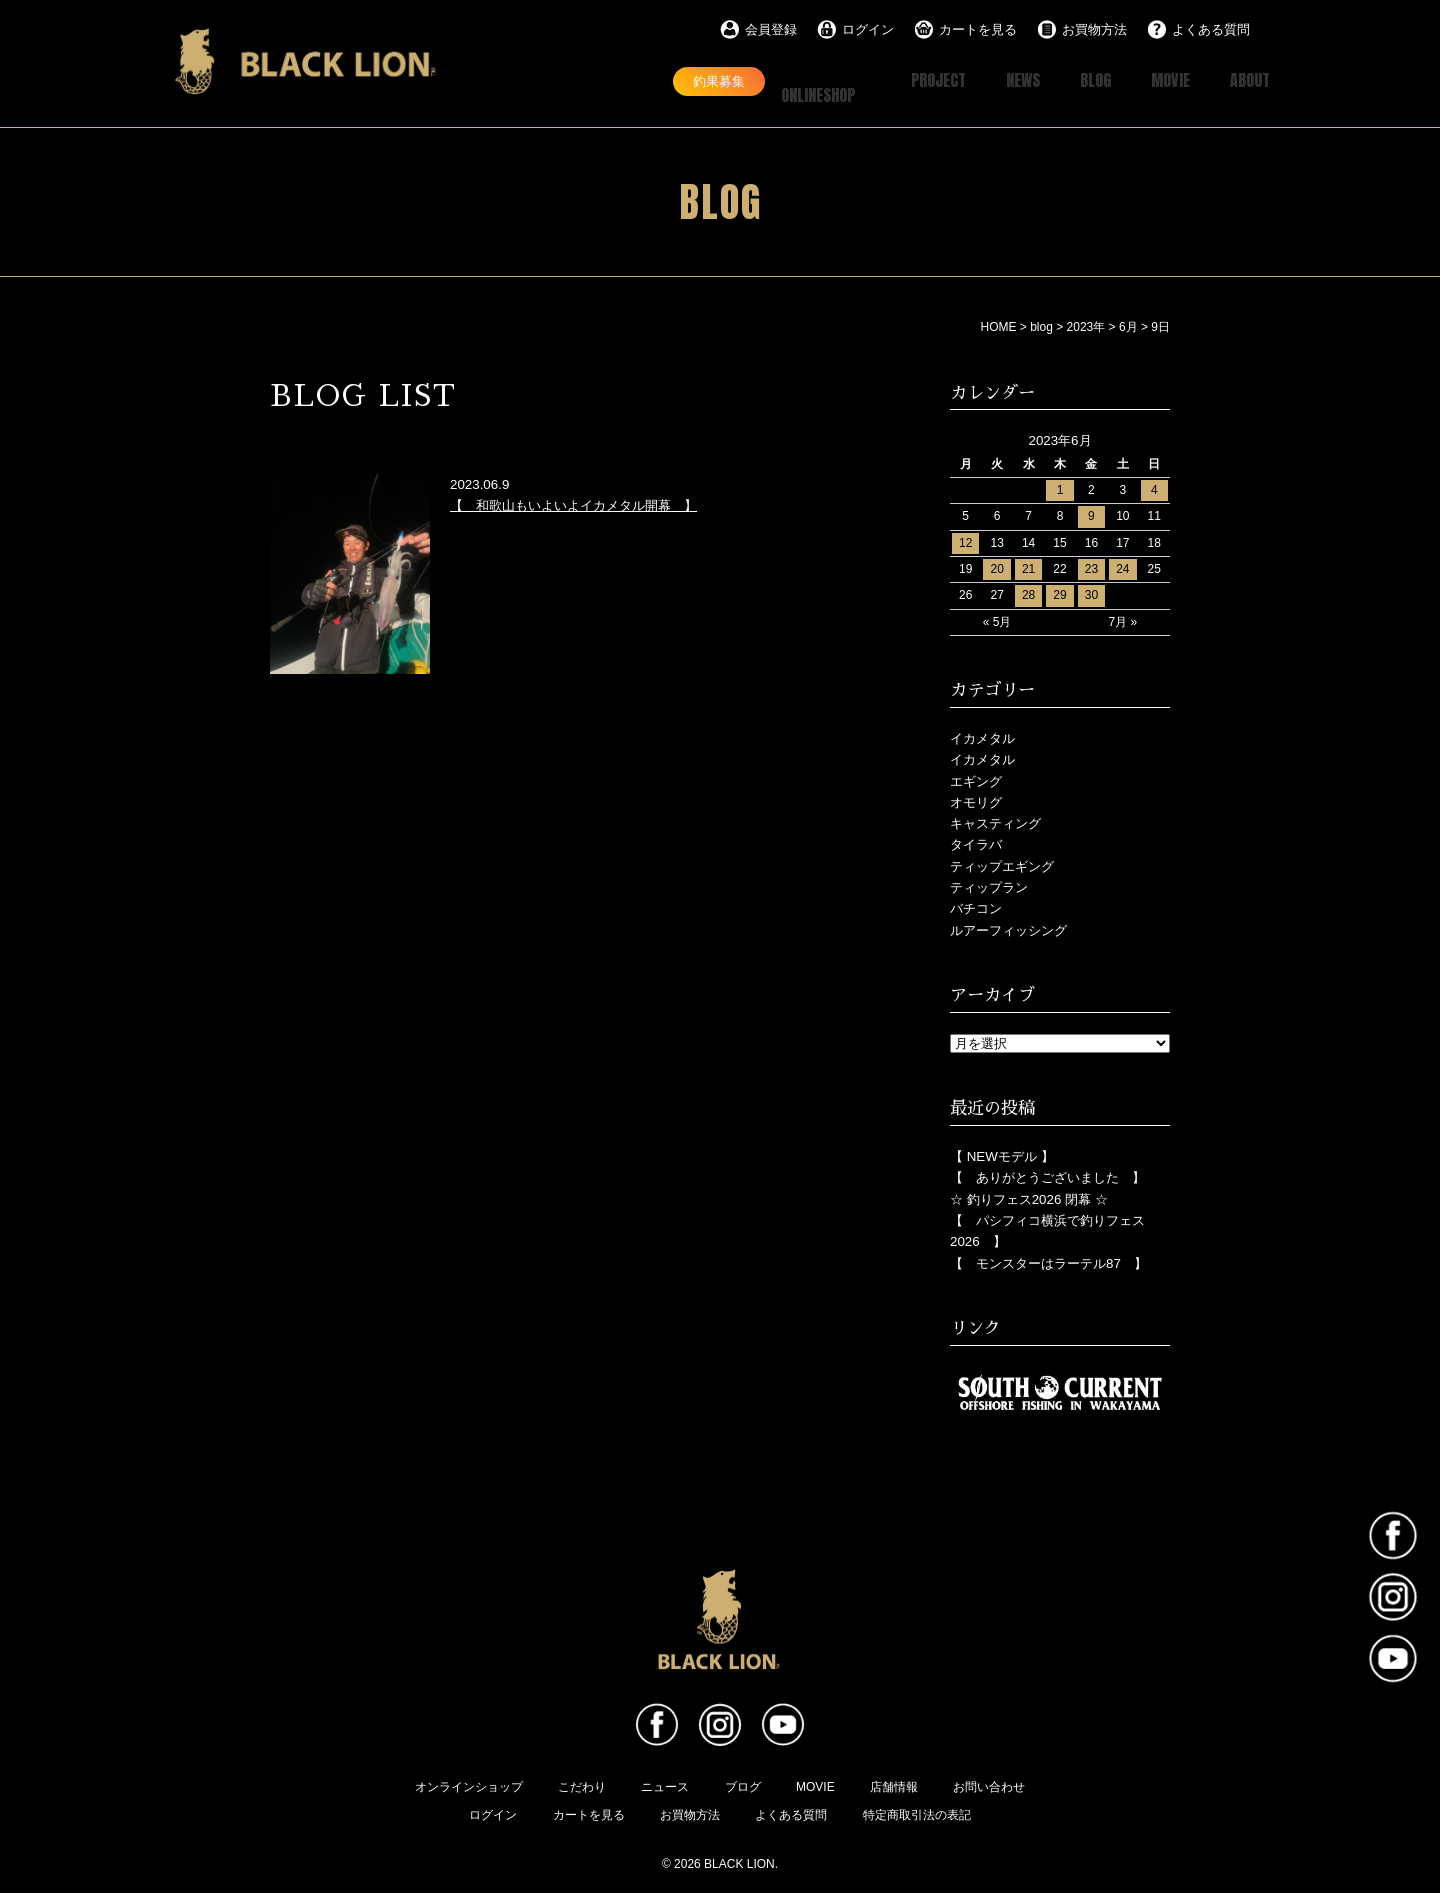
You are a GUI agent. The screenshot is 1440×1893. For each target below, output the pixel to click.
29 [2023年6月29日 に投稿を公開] (1059, 593)
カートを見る (978, 29)
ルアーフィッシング (1008, 928)
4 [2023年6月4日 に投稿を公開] (1154, 488)
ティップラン (989, 885)
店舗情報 (894, 1785)
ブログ (743, 1785)
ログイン (868, 29)
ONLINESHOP (782, 80)
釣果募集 (651, 80)
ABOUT (1246, 80)
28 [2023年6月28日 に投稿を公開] (1028, 593)
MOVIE (1158, 80)
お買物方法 (1094, 29)
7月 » (1123, 620)
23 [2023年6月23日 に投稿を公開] (1091, 567)
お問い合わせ (989, 1785)
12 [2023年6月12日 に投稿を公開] (965, 541)
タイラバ (976, 842)
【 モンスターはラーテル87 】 (1048, 1261)
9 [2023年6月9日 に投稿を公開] (1091, 514)
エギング (976, 778)
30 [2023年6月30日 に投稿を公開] (1091, 593)
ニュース (665, 1785)
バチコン (976, 906)
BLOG (1076, 80)
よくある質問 (1211, 29)
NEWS (996, 80)
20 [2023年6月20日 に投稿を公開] (996, 567)
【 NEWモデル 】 (1002, 1154)
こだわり (582, 1785)
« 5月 (997, 620)
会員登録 (771, 29)
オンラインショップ (469, 1785)
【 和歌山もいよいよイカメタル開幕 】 (573, 503)
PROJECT (901, 80)
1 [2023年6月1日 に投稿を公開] (1060, 488)
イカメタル (982, 736)
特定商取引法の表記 (917, 1813)
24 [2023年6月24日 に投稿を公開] (1122, 567)
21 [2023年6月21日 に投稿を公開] (1028, 567)
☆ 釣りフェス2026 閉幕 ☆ (1029, 1197)
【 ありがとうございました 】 (1047, 1175)
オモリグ (976, 800)
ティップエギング (1002, 864)
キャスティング (995, 821)
